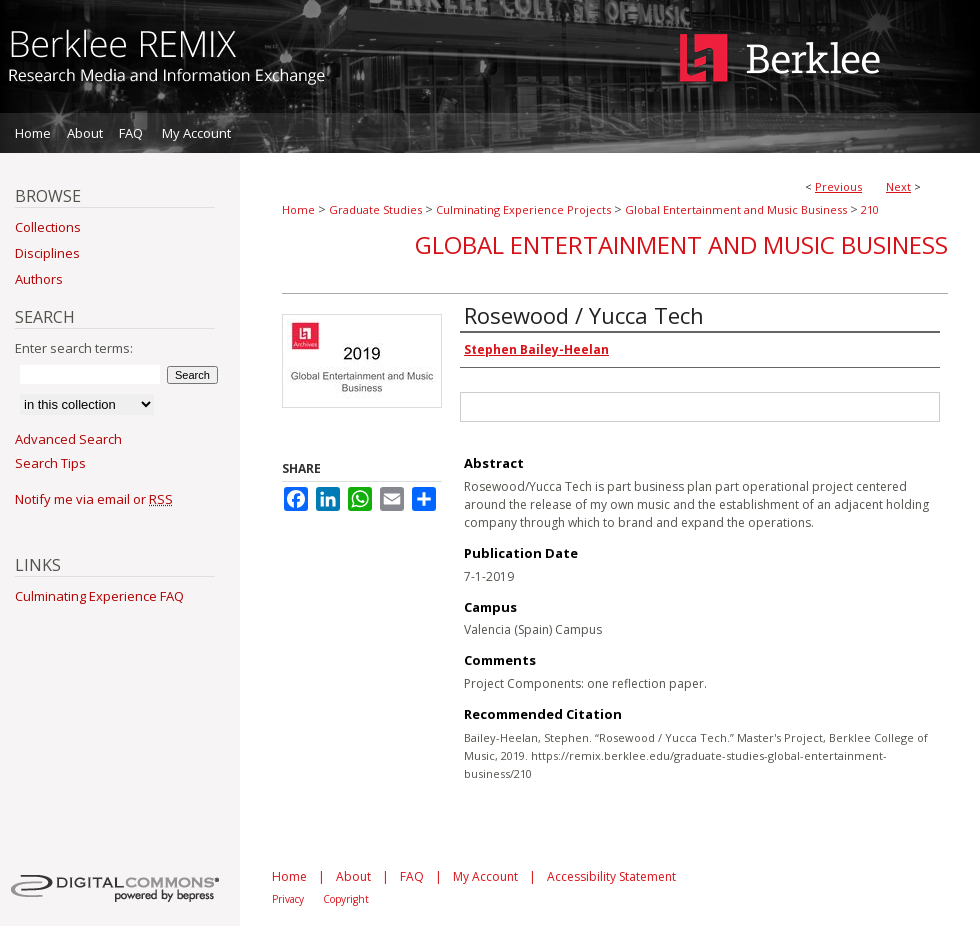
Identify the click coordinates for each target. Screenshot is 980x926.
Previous (838, 186)
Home (298, 209)
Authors (39, 279)
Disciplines (47, 253)
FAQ (412, 876)
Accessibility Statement (611, 876)
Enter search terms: (74, 348)
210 (870, 209)
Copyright (346, 899)
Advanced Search (68, 439)
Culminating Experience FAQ (99, 596)
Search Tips (50, 463)
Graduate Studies (375, 209)
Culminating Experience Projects (523, 209)
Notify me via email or (94, 499)
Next (898, 186)
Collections (48, 227)
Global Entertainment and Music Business (736, 209)
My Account (485, 876)
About (353, 876)
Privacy (288, 899)
